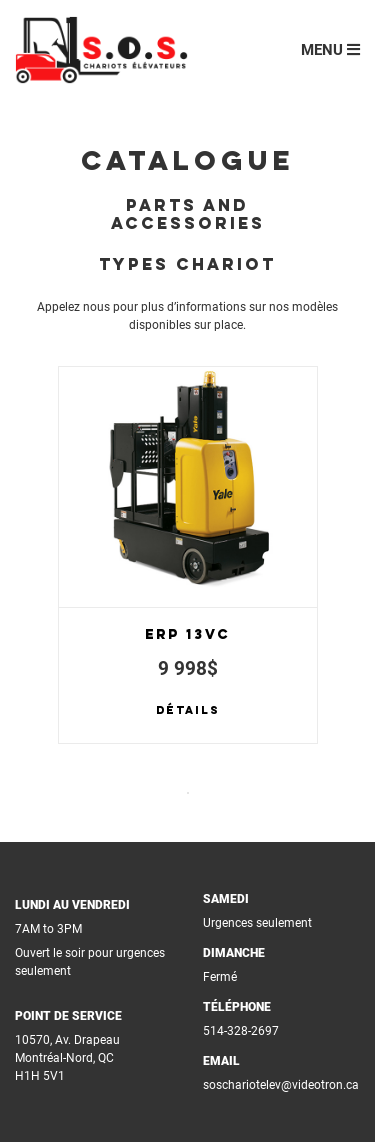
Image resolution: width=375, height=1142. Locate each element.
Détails (188, 711)
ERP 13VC (187, 635)
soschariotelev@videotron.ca (281, 1085)
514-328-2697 (241, 1031)
